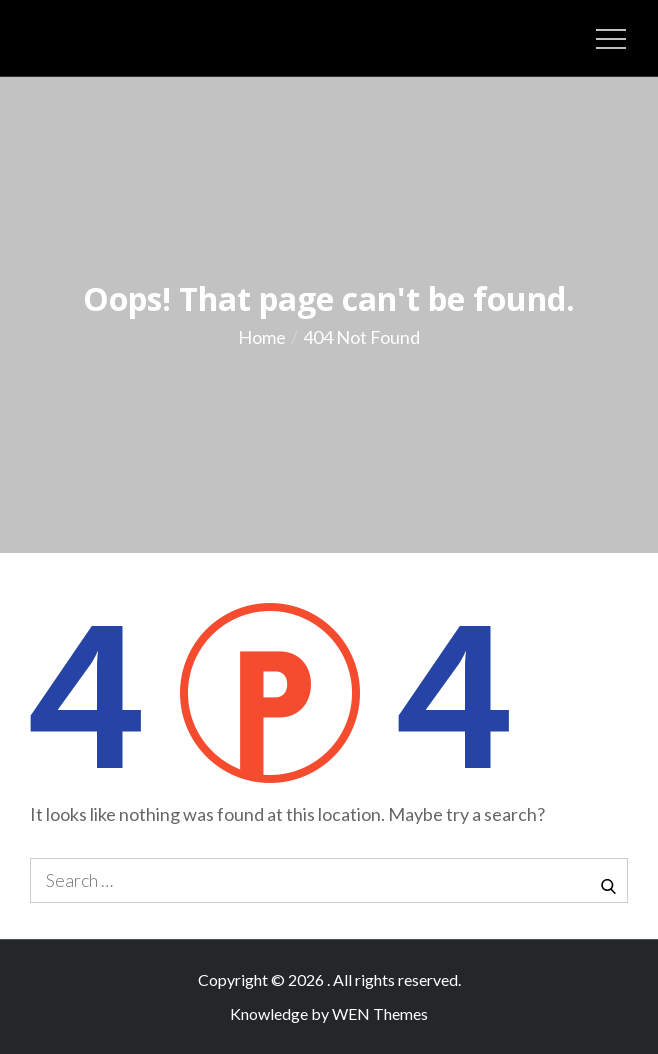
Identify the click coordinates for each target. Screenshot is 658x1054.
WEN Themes (380, 1013)
